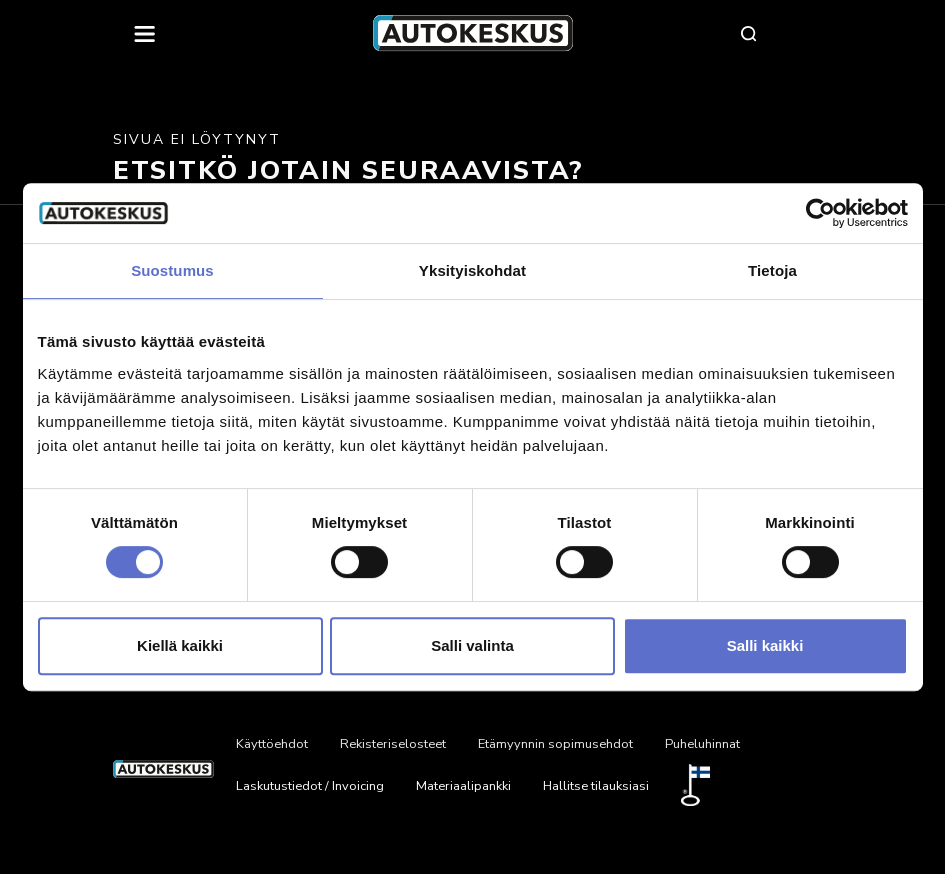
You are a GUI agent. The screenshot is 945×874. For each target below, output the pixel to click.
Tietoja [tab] (772, 270)
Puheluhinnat (702, 744)
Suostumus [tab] (172, 270)
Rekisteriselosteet (393, 744)
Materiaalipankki (463, 786)
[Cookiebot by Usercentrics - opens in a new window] (820, 213)
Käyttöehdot (272, 744)
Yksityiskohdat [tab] (472, 270)
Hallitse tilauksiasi (596, 786)
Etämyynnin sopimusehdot (555, 744)
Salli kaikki (765, 645)
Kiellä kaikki (180, 645)
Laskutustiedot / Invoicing (310, 786)
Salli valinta (472, 645)
